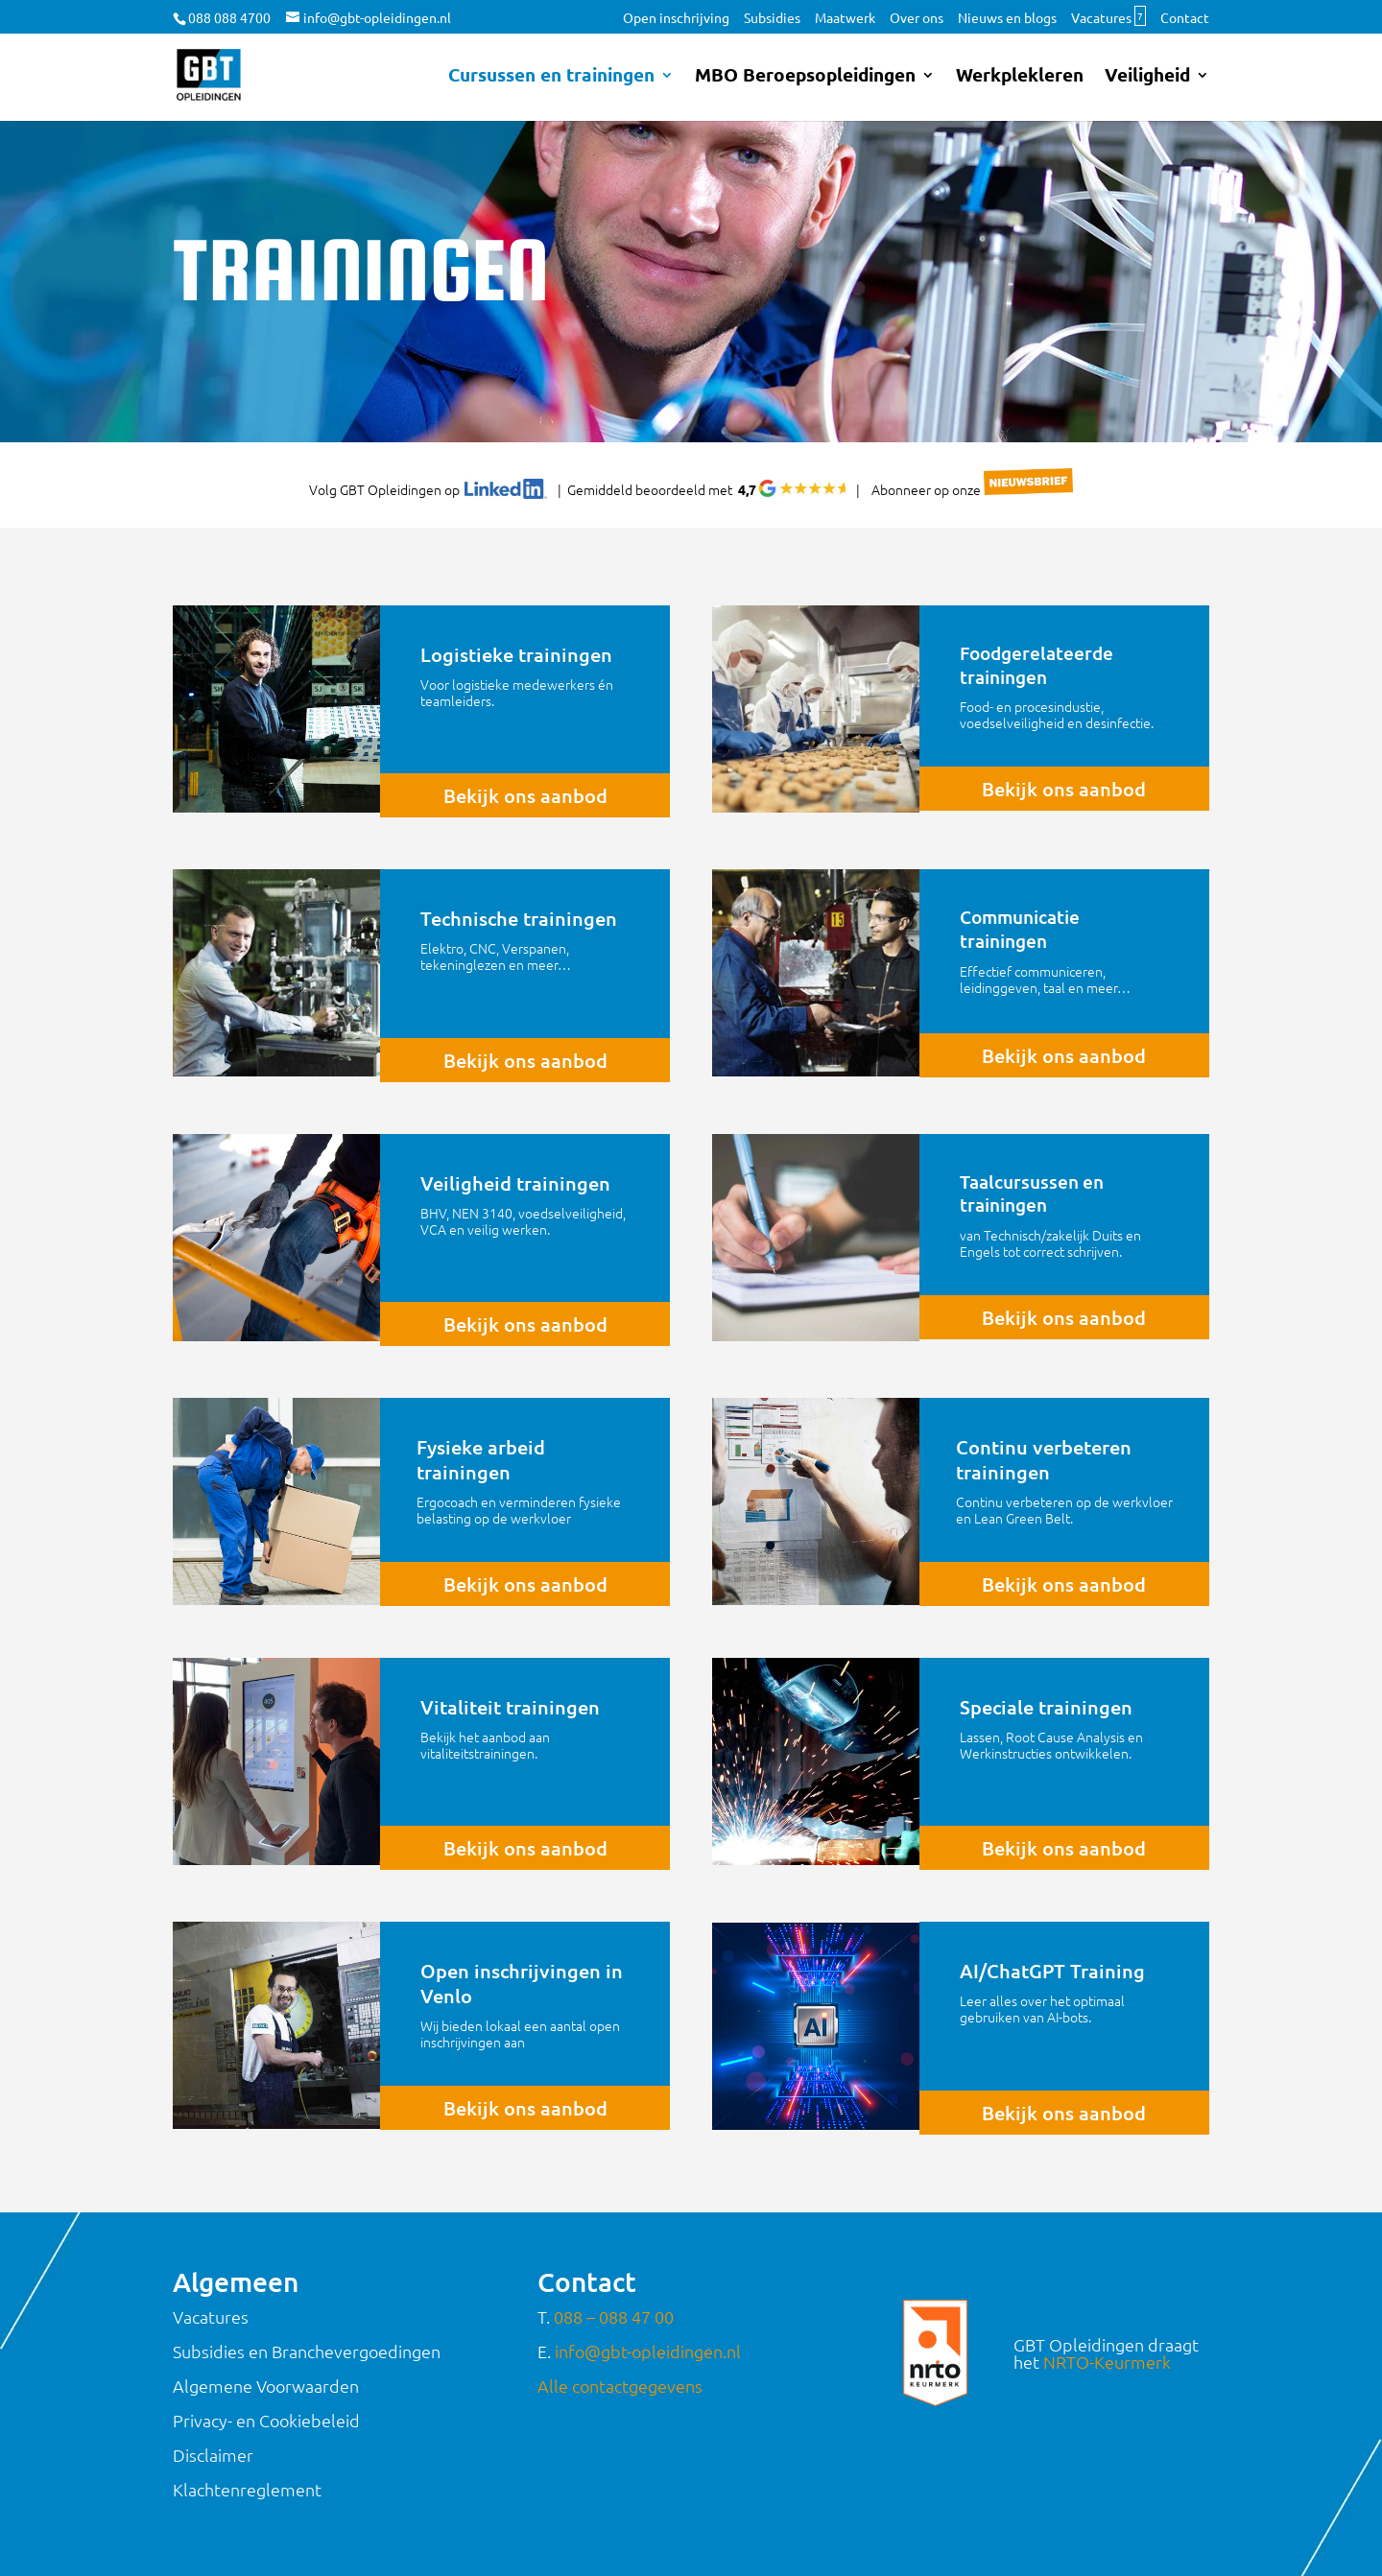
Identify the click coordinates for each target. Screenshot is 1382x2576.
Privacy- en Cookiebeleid (266, 2420)
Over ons (916, 18)
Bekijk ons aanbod (525, 795)
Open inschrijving (676, 18)
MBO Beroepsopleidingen (805, 77)
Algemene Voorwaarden (266, 2386)
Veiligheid (1147, 77)
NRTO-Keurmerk (1107, 2362)
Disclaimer (213, 2455)
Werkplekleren (1020, 77)
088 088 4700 (229, 17)
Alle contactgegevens (620, 2386)
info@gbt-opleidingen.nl (648, 2351)
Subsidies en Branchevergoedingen (307, 2351)
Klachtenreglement (247, 2489)
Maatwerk (845, 18)
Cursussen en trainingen (551, 77)
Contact (1184, 18)
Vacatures (1108, 18)
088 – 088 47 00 (614, 2316)
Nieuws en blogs (1007, 18)
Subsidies (772, 18)
